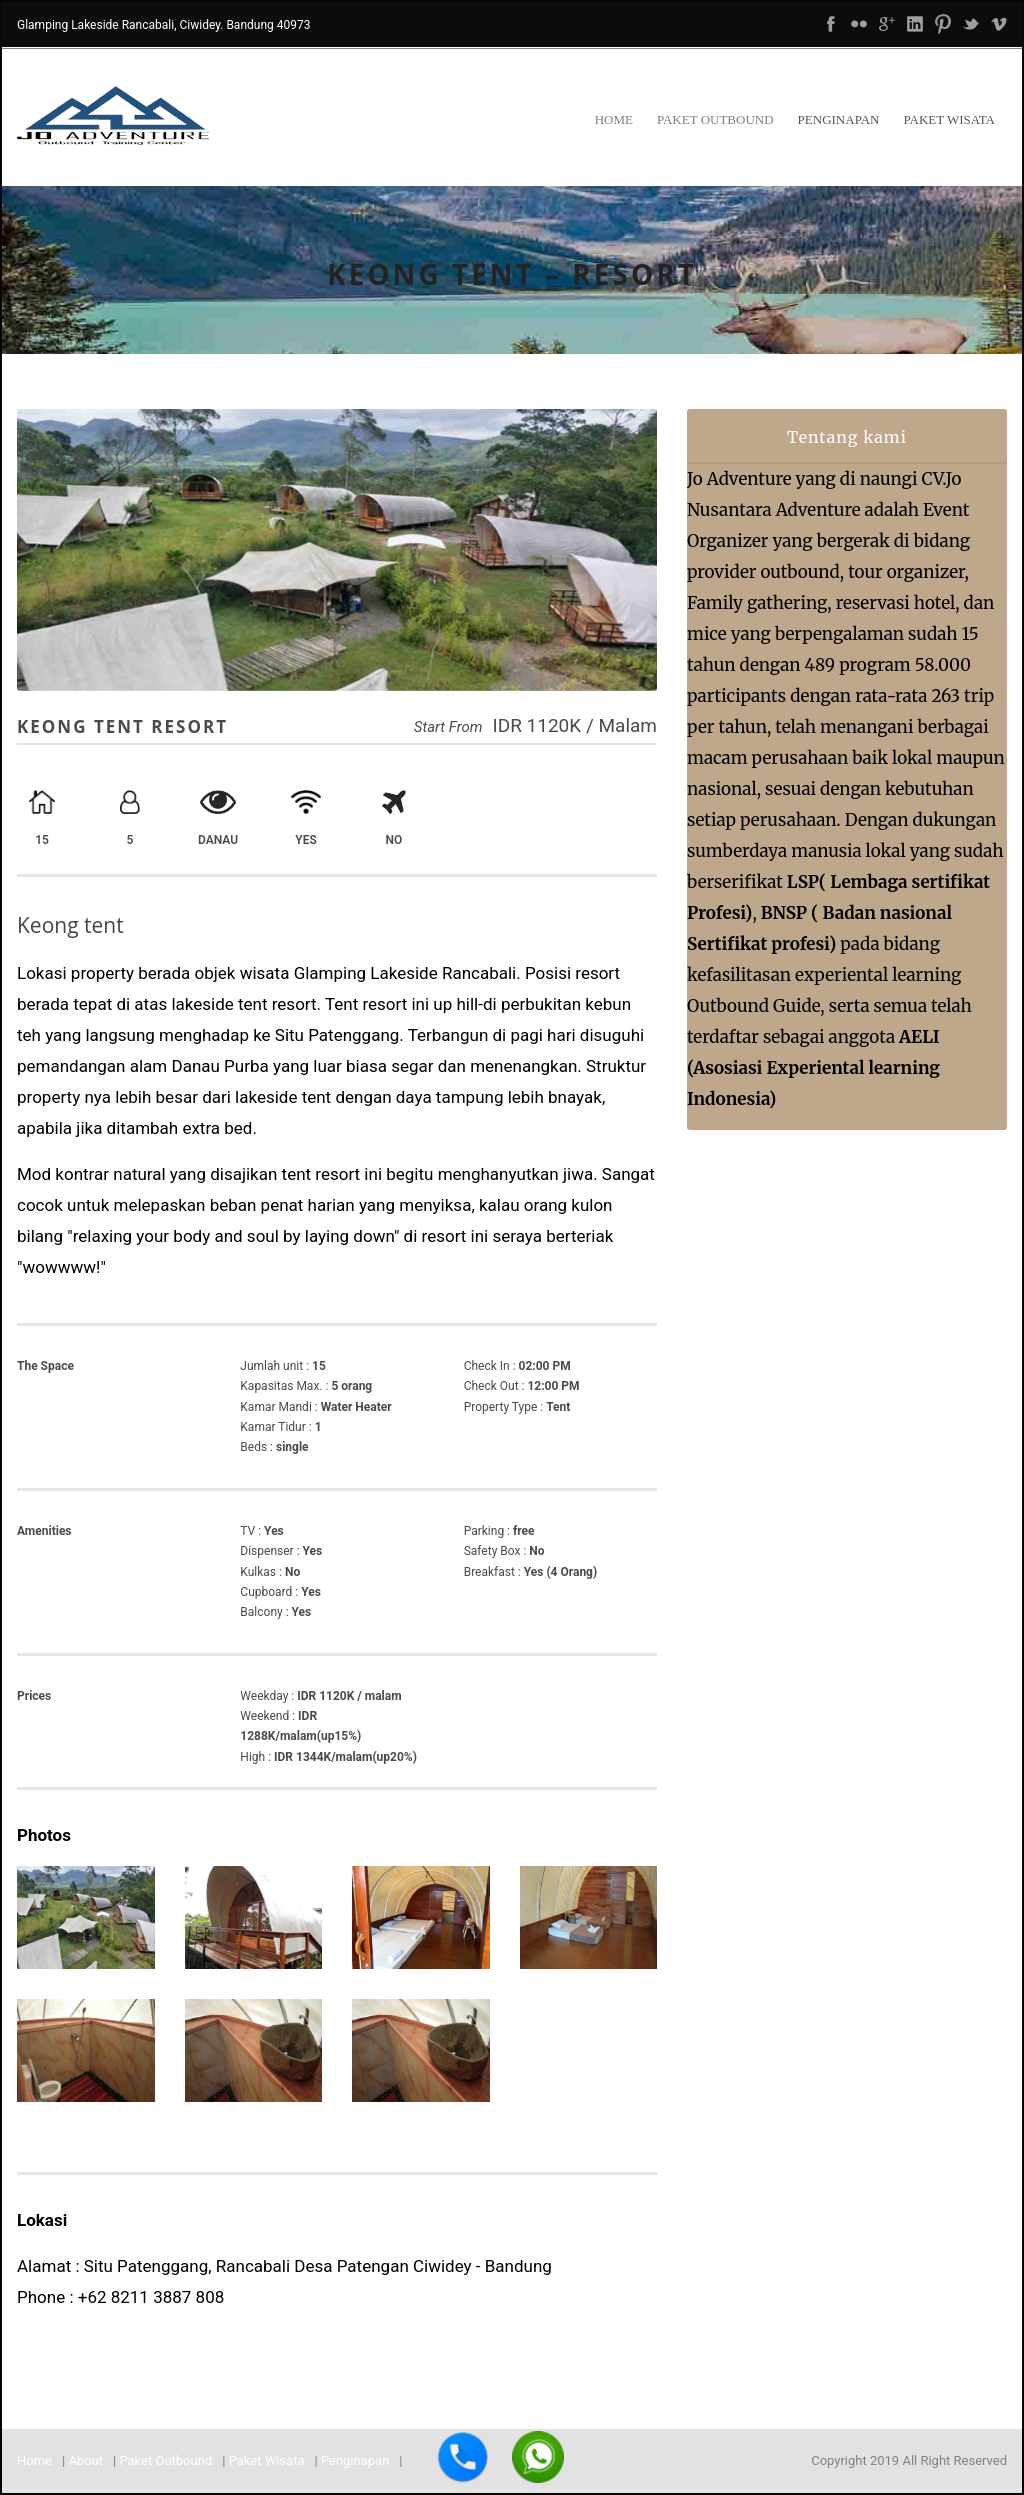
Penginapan (839, 119)
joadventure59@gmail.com (118, 2328)
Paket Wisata (949, 119)
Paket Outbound (715, 119)
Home (614, 119)
